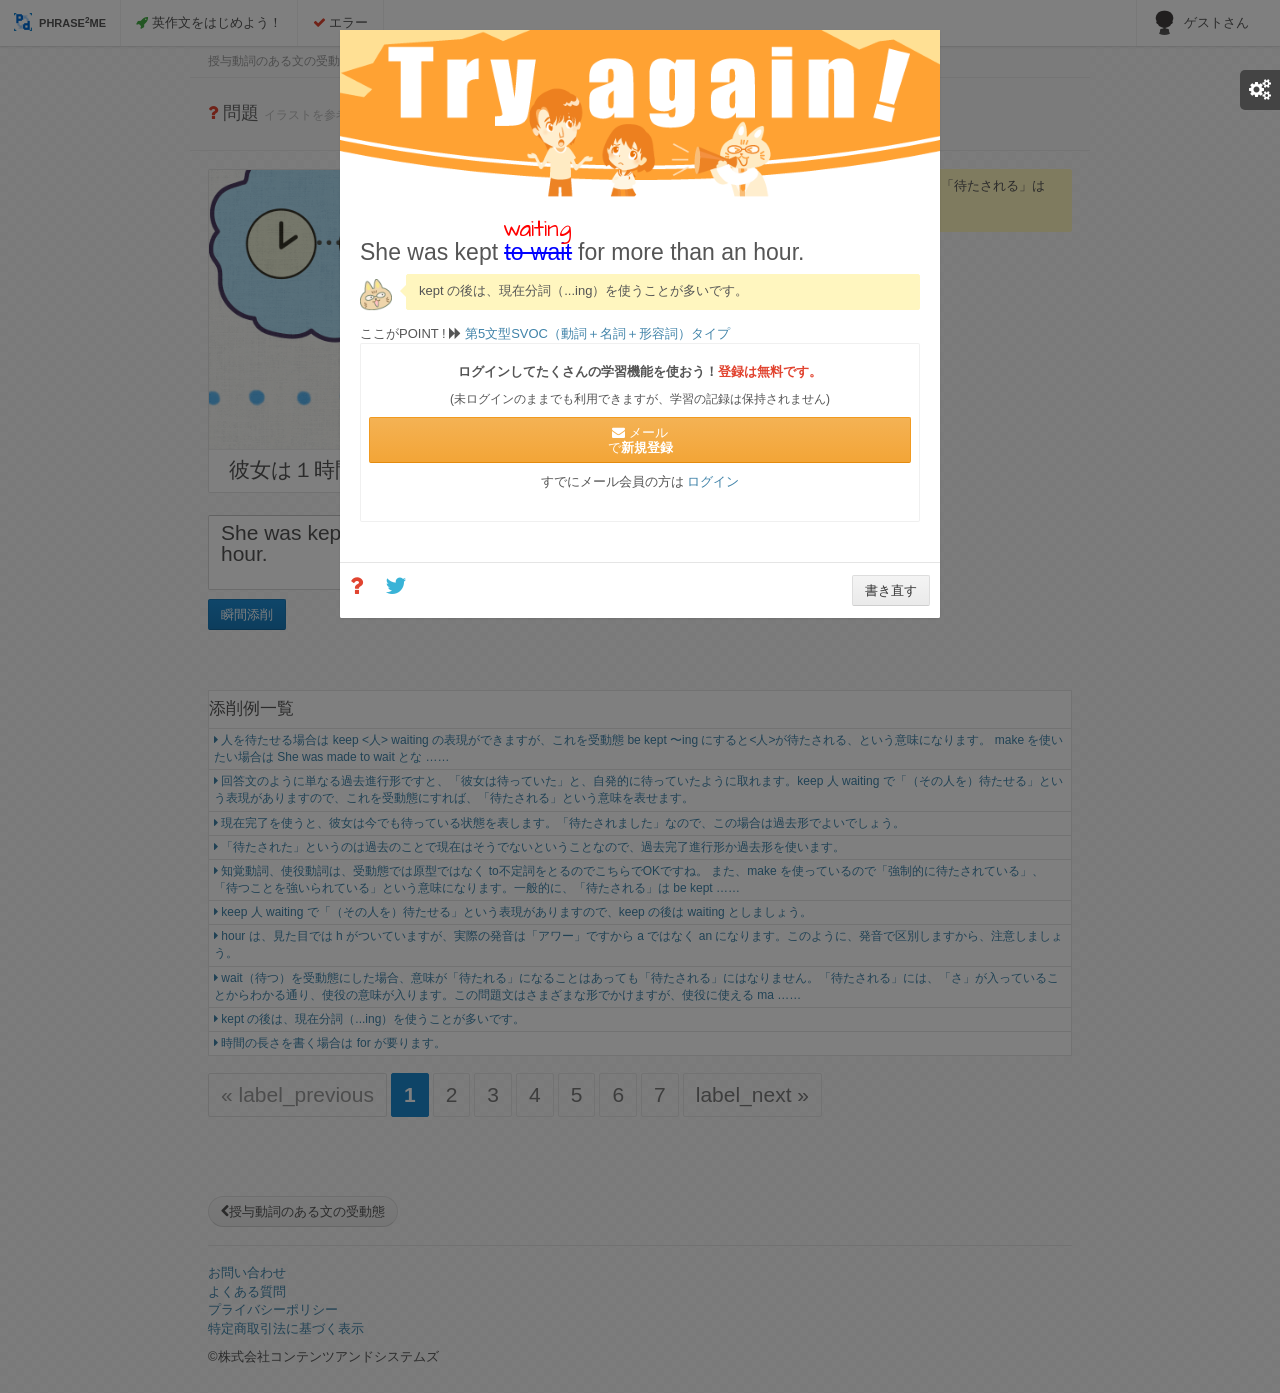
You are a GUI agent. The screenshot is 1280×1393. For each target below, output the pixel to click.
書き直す (891, 590)
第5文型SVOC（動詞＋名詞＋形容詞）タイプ (595, 333)
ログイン (713, 481)
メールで (640, 440)
